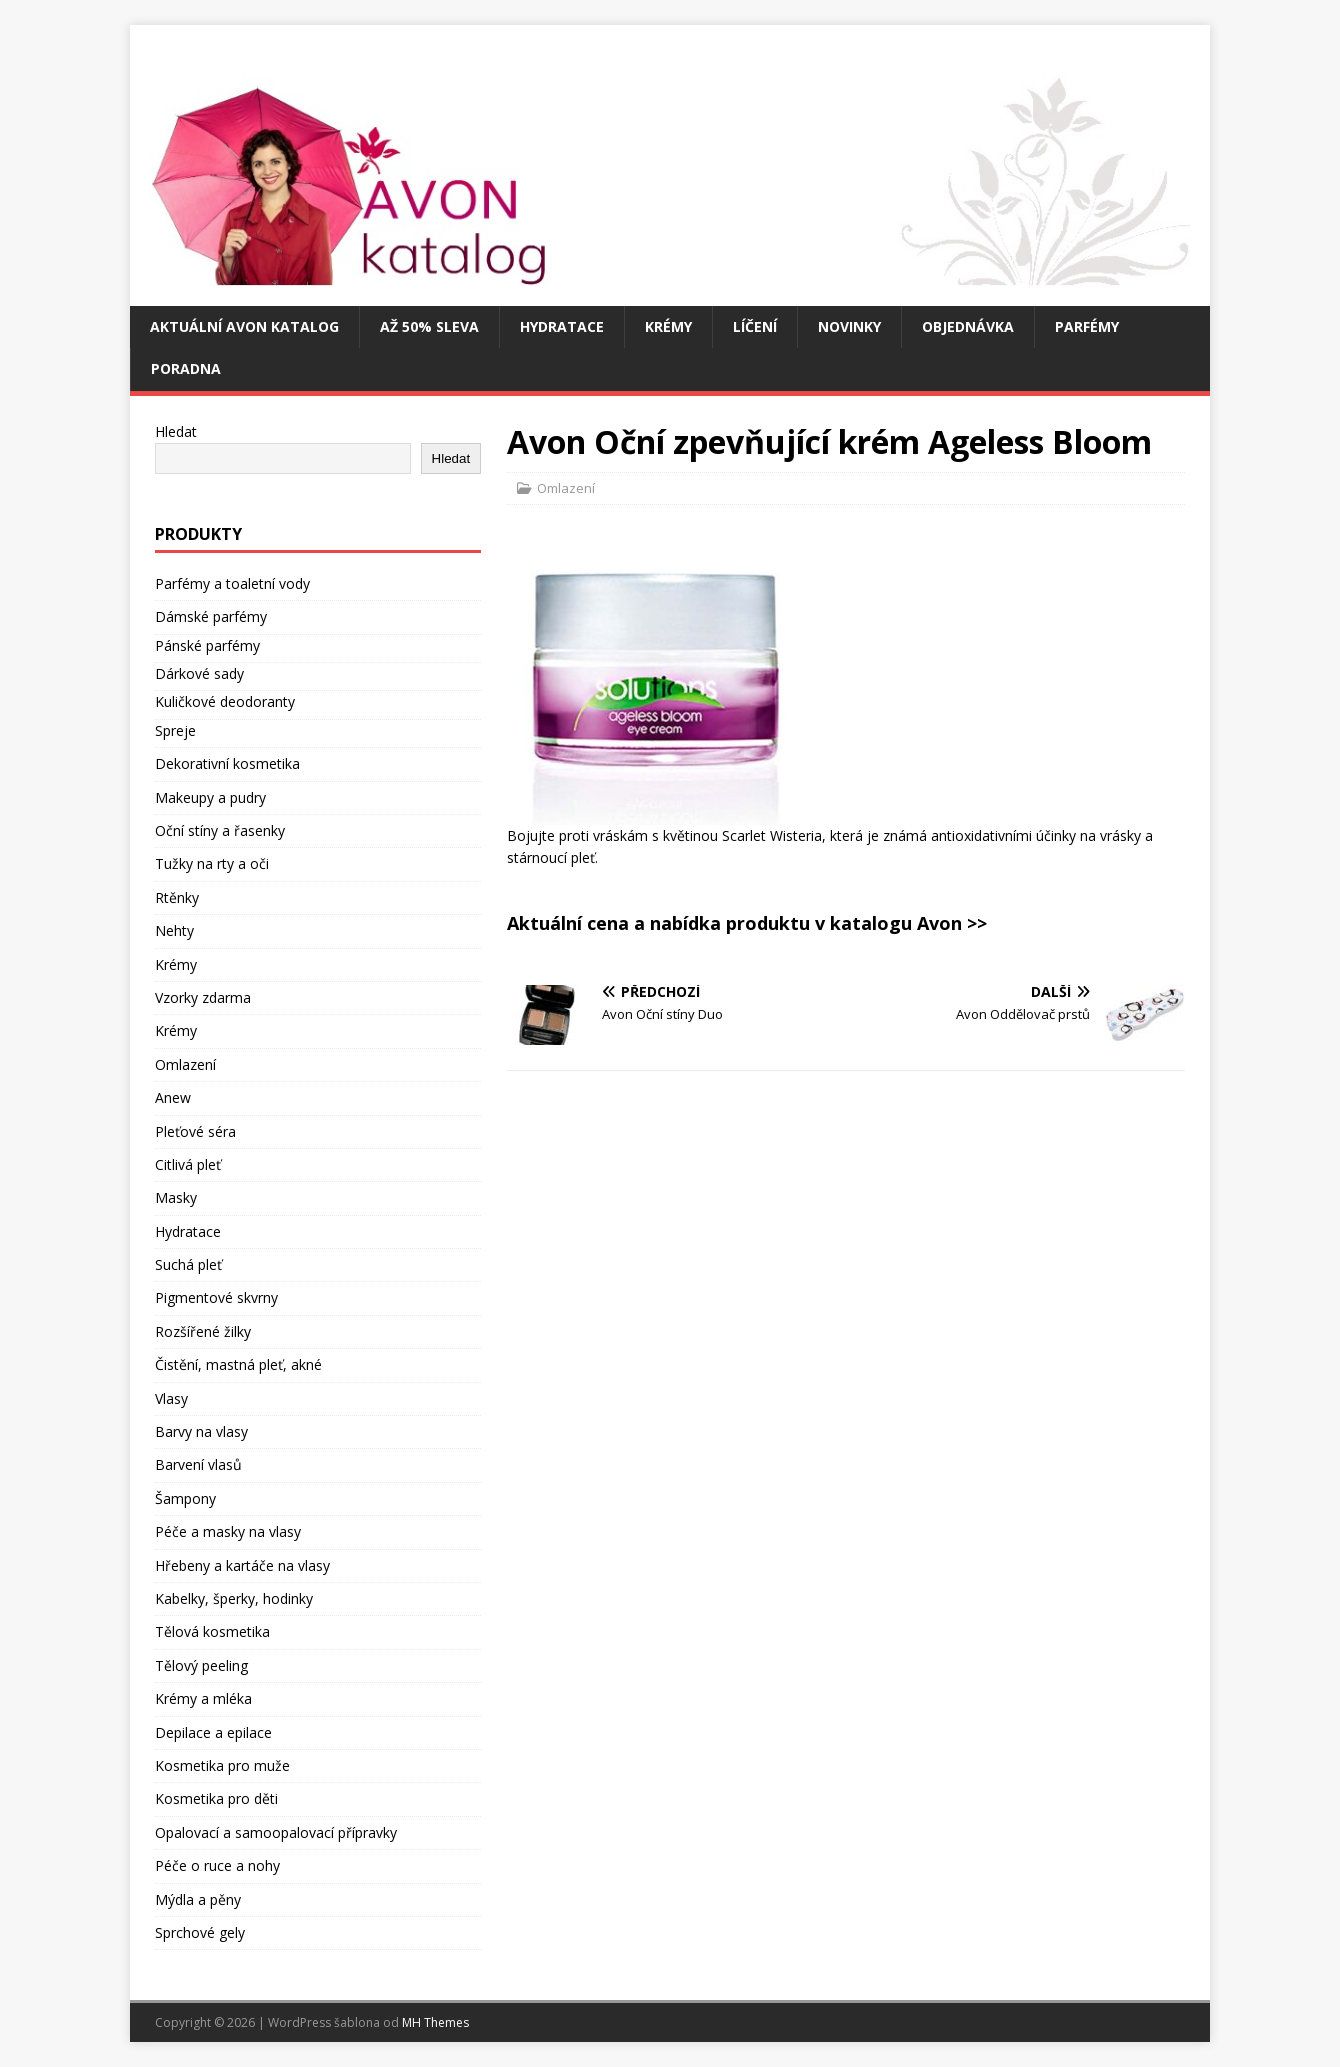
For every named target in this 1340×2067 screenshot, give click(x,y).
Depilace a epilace (213, 1732)
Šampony (185, 1498)
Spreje (175, 730)
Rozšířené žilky (203, 1331)
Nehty (174, 930)
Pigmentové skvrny (216, 1297)
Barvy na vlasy (201, 1431)
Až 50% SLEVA (429, 326)
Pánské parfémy (207, 645)
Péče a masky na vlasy (228, 1531)
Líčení (755, 326)
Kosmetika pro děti (216, 1798)
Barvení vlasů (198, 1464)
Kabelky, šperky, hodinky (234, 1598)
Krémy (668, 326)
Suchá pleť (188, 1264)
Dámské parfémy (211, 616)
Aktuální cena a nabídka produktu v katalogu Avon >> (747, 923)
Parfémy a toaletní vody (232, 583)
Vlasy (171, 1398)
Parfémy (1087, 326)
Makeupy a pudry (210, 797)
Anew (173, 1097)
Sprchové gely (200, 1932)
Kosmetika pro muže (222, 1765)
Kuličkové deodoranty (225, 701)
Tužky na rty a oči (212, 863)
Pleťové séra (195, 1131)
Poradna (186, 368)
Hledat (176, 431)
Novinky (849, 326)
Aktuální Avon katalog (244, 326)
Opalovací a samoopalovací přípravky (276, 1832)
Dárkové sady (199, 673)
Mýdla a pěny (198, 1899)
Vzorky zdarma (203, 997)
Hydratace (562, 326)
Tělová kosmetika (212, 1631)
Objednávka (968, 326)
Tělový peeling (201, 1665)
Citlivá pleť (188, 1164)
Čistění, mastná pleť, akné (238, 1364)
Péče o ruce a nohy (217, 1865)
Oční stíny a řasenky (220, 830)
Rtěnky (177, 897)
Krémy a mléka (203, 1698)
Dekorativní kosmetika (227, 763)
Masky (176, 1197)
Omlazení (566, 488)
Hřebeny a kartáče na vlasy (242, 1565)
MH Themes (435, 2022)
